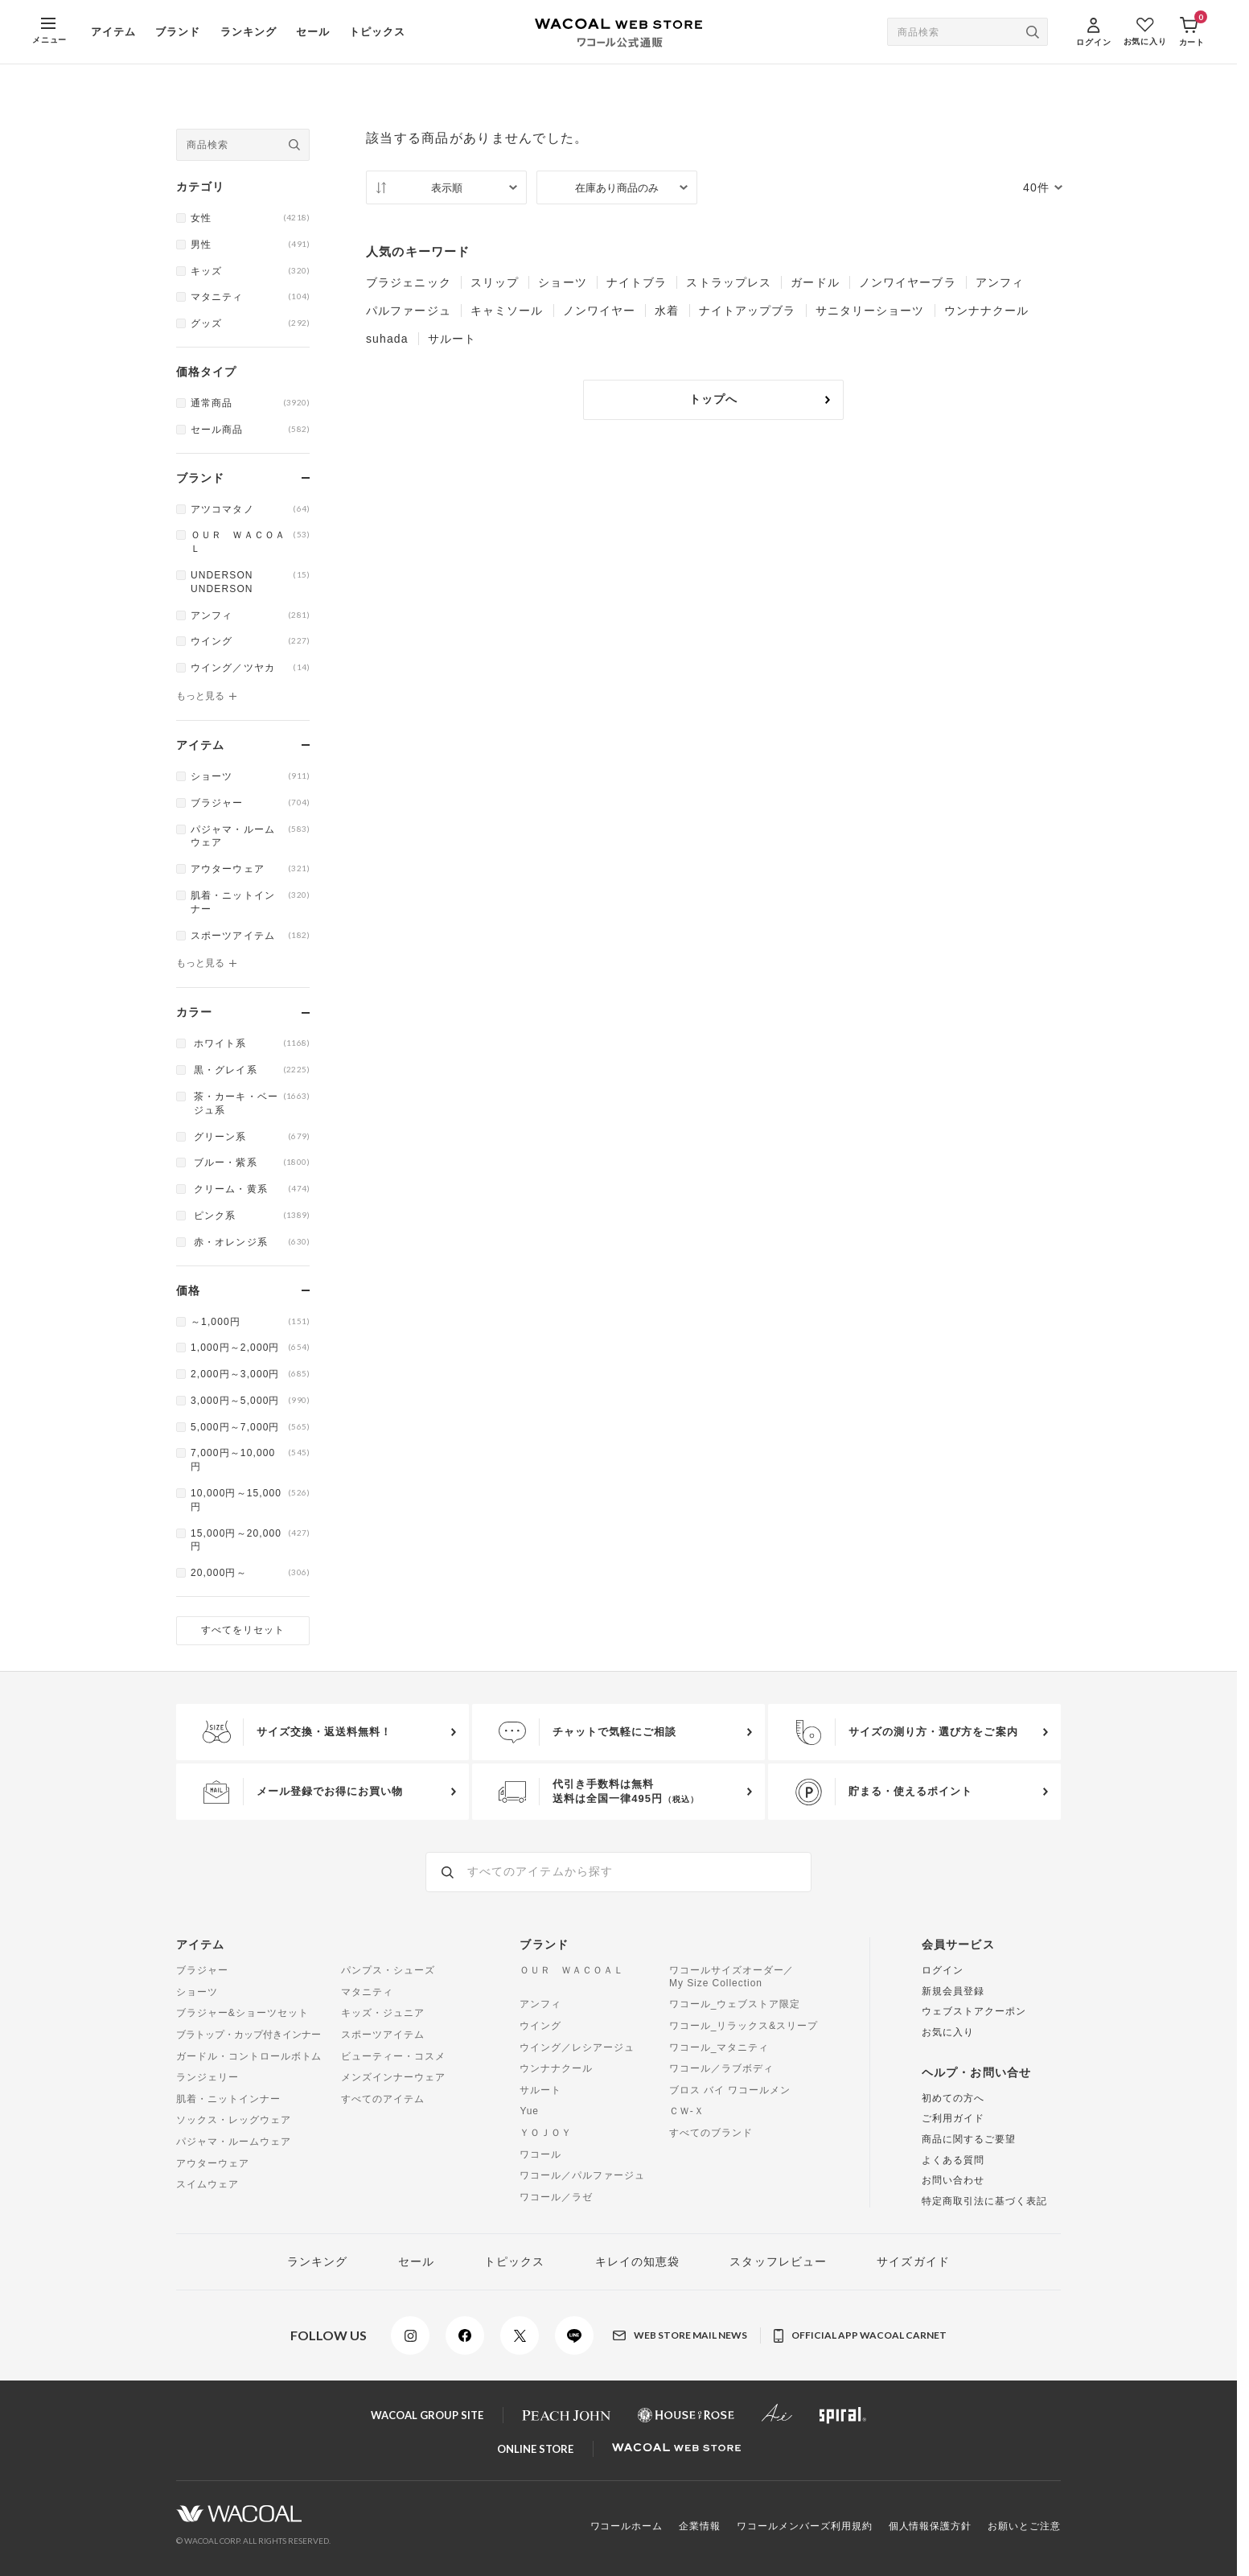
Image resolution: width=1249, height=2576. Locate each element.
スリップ (494, 282)
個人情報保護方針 (930, 2526)
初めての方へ (953, 2098)
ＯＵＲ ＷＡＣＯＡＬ (572, 1970)
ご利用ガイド (953, 2118)
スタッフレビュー (778, 2261)
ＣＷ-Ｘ (687, 2111)
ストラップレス (728, 282)
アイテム (113, 32)
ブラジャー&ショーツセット (242, 2012)
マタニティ (367, 1992)
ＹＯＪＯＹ (546, 2132)
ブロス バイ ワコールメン (730, 2090)
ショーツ (562, 282)
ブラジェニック (408, 282)
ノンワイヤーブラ (907, 282)
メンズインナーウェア (393, 2077)
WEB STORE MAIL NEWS (680, 2335)
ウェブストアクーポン (974, 2011)
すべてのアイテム (383, 2099)
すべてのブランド (711, 2132)
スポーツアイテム (383, 2034)
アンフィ (1000, 282)
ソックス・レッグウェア (233, 2119)
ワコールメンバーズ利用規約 (804, 2526)
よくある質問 (953, 2160)
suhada (387, 338)
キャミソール (507, 310)
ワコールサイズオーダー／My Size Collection (732, 1977)
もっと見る (200, 696)
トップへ (759, 399)
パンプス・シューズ (388, 1970)
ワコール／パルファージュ (582, 2175)
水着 (667, 310)
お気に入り (948, 2032)
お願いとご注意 (1024, 2526)
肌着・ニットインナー (228, 2099)
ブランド (177, 32)
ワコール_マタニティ (719, 2047)
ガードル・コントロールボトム (249, 2056)
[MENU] (49, 32)
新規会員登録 (953, 1991)
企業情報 (700, 2526)
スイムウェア (207, 2184)
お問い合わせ (953, 2180)
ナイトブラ (637, 282)
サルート (452, 338)
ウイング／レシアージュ (577, 2047)
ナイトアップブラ (747, 310)
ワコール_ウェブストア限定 (734, 2004)
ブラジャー (202, 1970)
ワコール (540, 2154)
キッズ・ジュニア (383, 2012)
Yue (529, 2111)
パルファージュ (408, 310)
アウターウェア (212, 2163)
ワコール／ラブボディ (721, 2068)
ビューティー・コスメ (393, 2056)
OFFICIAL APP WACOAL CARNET (860, 2336)
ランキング (248, 32)
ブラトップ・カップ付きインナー (248, 2034)
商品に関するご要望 (969, 2139)
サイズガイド (913, 2261)
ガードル (815, 282)
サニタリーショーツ (870, 310)
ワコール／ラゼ (556, 2197)
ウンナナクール (986, 310)
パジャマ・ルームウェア (233, 2141)
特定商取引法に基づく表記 (984, 2201)
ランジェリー (207, 2077)
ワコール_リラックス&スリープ (743, 2025)
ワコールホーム (627, 2526)
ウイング (540, 2025)
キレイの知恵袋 (637, 2261)
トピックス (377, 32)
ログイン (942, 1970)
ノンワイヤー (599, 310)
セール (313, 32)
